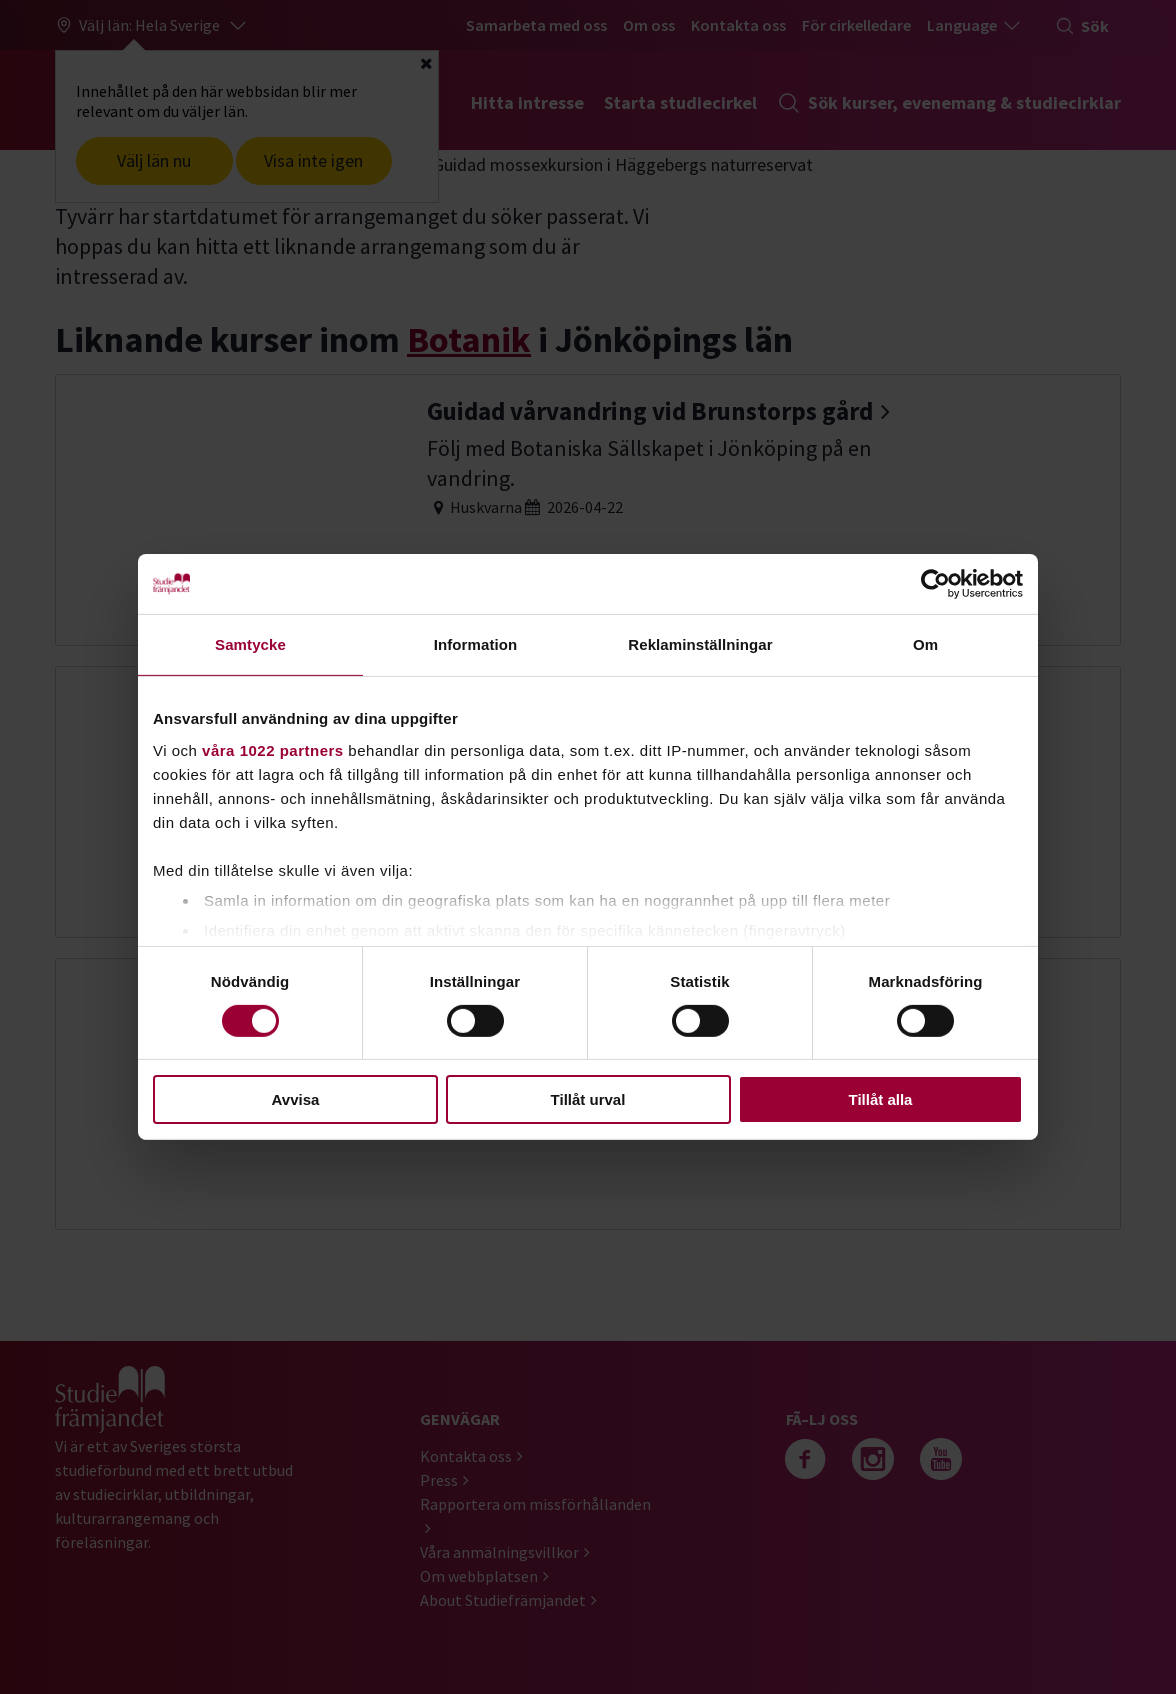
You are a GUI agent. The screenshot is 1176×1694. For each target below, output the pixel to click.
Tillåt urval (588, 1099)
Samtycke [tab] (250, 644)
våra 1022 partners (273, 749)
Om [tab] (925, 644)
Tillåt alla (881, 1099)
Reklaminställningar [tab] (700, 644)
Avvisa (296, 1099)
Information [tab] (476, 644)
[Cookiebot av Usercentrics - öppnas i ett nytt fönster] (935, 584)
